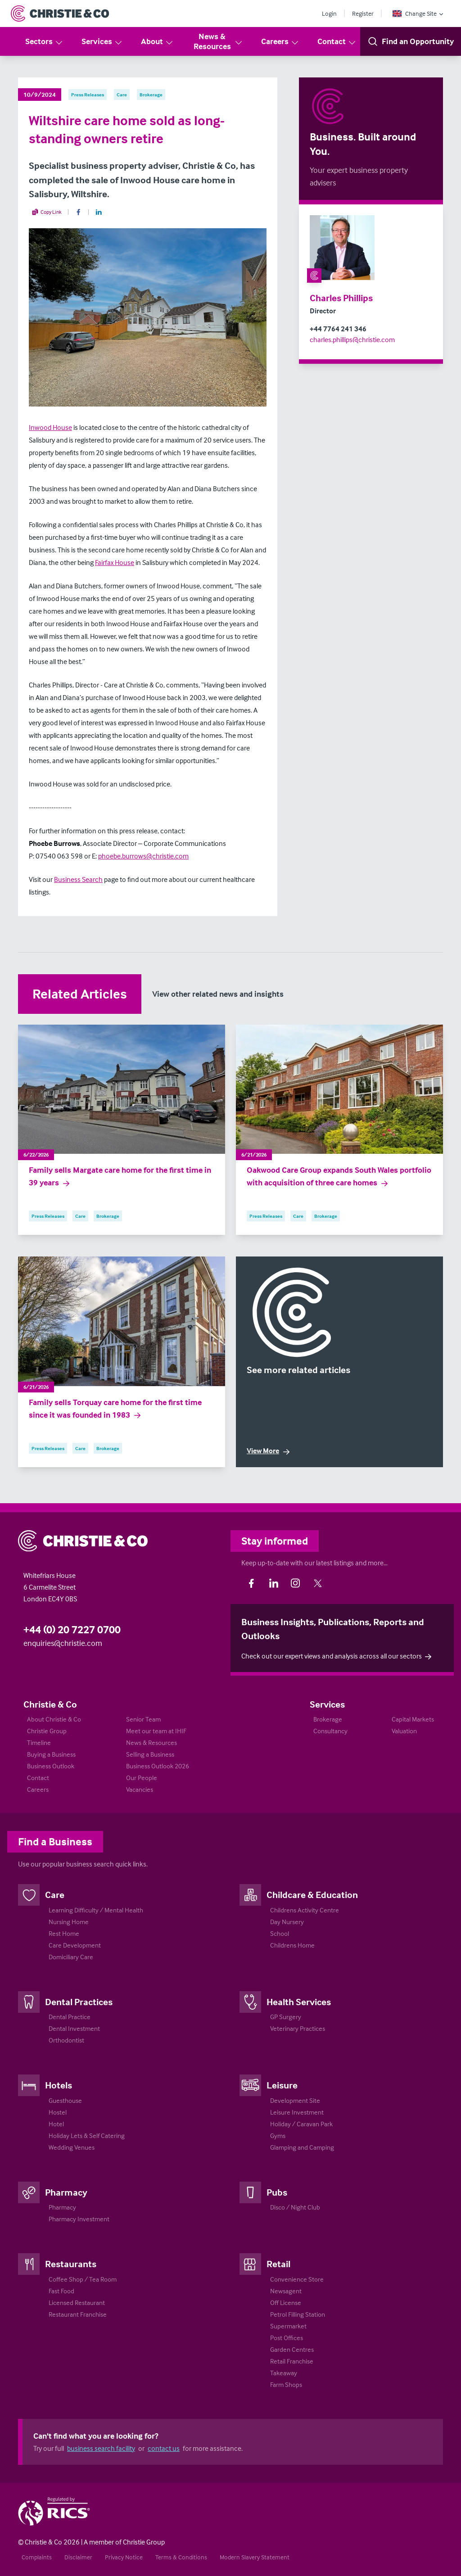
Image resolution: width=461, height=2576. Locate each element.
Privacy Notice (124, 2557)
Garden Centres (292, 2349)
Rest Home (64, 1933)
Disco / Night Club (295, 2207)
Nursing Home (69, 1921)
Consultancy (330, 1730)
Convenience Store (297, 2279)
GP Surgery (285, 2016)
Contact (337, 41)
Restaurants (70, 2263)
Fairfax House (114, 562)
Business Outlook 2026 (157, 1766)
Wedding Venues (72, 2147)
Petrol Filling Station (297, 2314)
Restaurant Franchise (78, 2314)
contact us (164, 2448)
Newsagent (286, 2291)
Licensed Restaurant (77, 2302)
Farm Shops (286, 2384)
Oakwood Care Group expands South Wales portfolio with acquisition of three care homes (339, 1176)
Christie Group (47, 1730)
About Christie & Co (54, 1719)
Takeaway (283, 2372)
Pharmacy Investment (79, 2218)
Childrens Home (292, 1945)
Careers (280, 41)
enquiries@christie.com (62, 1643)
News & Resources (219, 41)
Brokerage (327, 1719)
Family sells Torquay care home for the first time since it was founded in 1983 (115, 1408)
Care (54, 1894)
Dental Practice (69, 2016)
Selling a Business (150, 1754)
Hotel (56, 2124)
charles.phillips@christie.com (352, 339)
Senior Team (143, 1719)
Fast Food (61, 2291)
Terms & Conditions (181, 2557)
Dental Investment (74, 2028)
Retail (278, 2263)
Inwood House (50, 427)
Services (102, 41)
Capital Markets (413, 1719)
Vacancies (139, 1789)
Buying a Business (51, 1754)
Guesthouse (65, 2100)
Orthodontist (66, 2040)
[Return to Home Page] (60, 13)
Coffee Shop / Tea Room (83, 2279)
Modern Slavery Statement (254, 2557)
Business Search (78, 879)
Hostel (58, 2112)
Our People (141, 1777)
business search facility (101, 2448)
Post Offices (286, 2337)
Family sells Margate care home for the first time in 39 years (120, 1176)
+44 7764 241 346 (338, 328)
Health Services (299, 2001)
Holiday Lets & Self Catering (87, 2135)
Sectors (44, 41)
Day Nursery (287, 1921)
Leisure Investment (297, 2112)
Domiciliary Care (71, 1956)
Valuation (404, 1730)
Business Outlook (50, 1766)
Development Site (295, 2100)
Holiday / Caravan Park (301, 2124)
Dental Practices (79, 2001)
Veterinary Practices (297, 2028)
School (279, 1933)
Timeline (39, 1742)
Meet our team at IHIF (156, 1730)
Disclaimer (78, 2557)
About (157, 41)
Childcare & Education (312, 1894)
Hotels (58, 2085)
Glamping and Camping (302, 2147)
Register (363, 13)
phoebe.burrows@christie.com (143, 855)
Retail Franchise (291, 2361)
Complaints (37, 2557)
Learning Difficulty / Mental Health (96, 1910)
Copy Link (47, 212)
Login (329, 13)
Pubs (277, 2192)
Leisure (282, 2085)
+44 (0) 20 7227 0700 (72, 1629)
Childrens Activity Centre (304, 1910)
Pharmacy (66, 2192)
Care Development (75, 1945)
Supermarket (288, 2326)
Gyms (277, 2135)
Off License (285, 2302)
